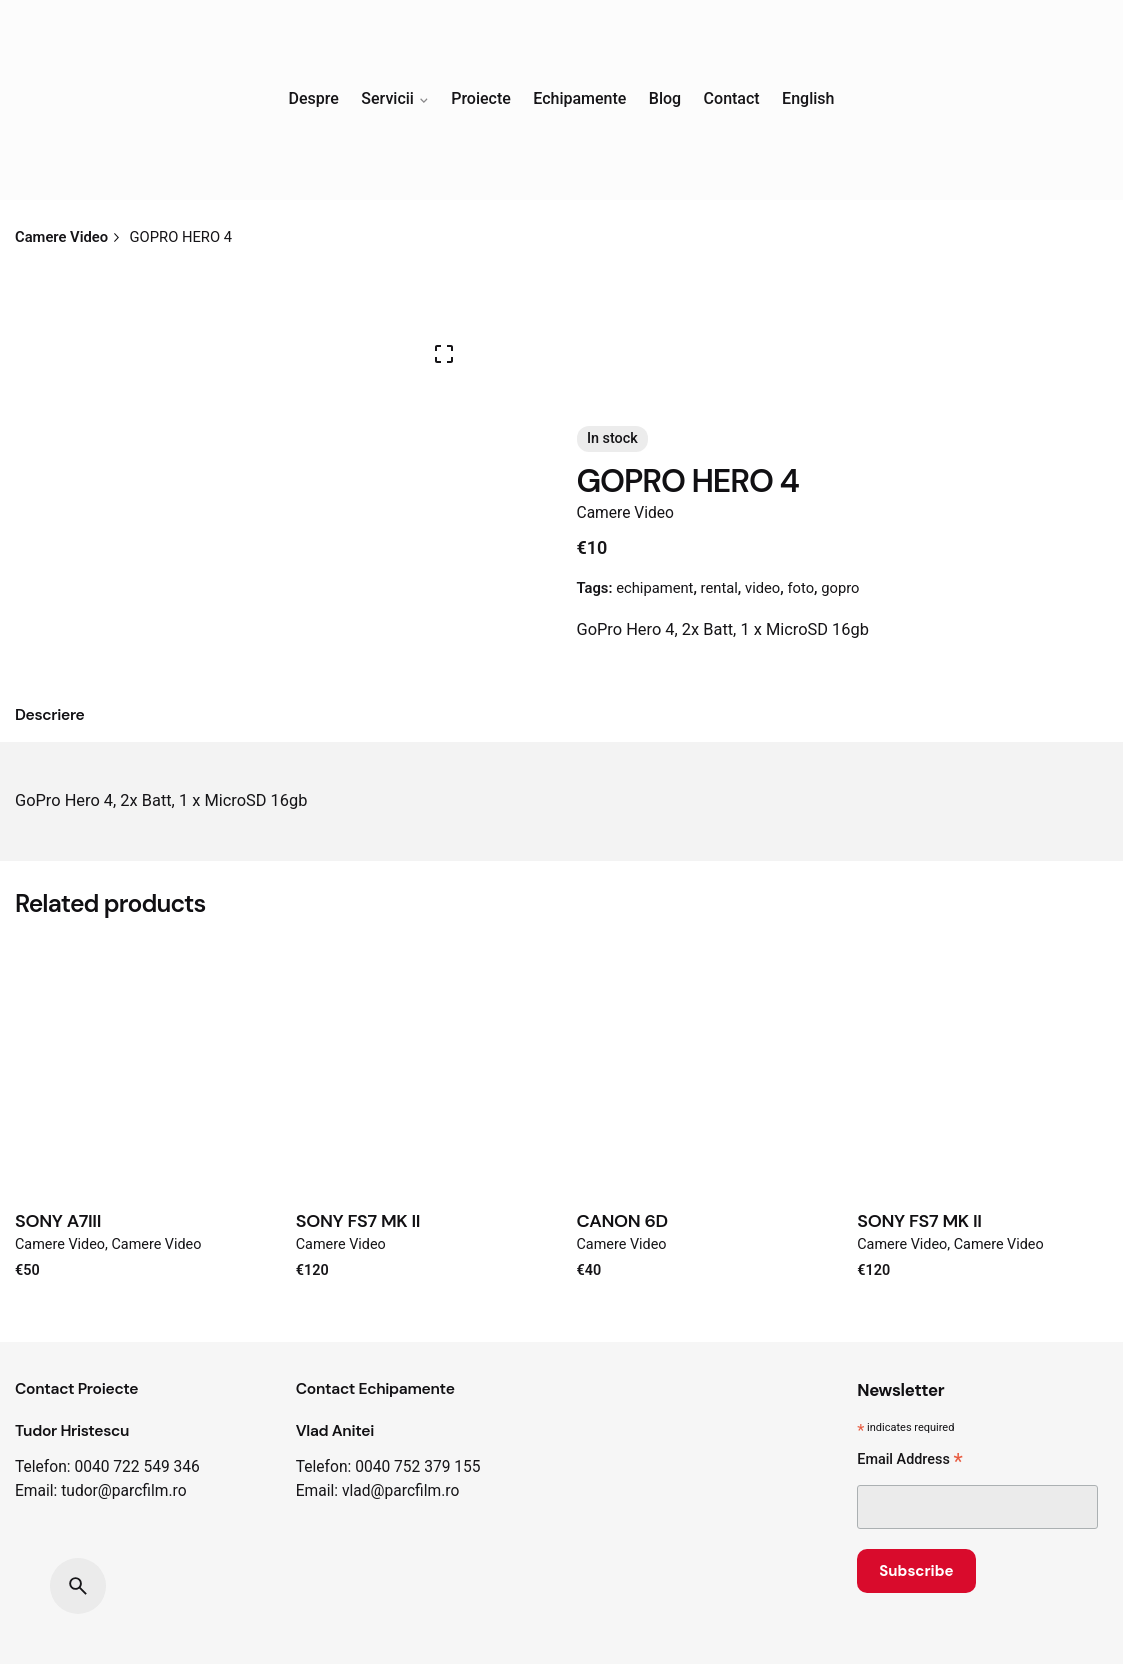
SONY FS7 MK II (358, 1221)
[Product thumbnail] (140, 1063)
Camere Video (625, 513)
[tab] (50, 716)
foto (800, 588)
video (762, 588)
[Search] (78, 1586)
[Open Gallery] (444, 354)
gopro (840, 588)
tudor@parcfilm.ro (123, 1491)
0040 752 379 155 (417, 1467)
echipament (654, 588)
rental (719, 588)
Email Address (909, 1461)
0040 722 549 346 (136, 1467)
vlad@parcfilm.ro (400, 1491)
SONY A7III (58, 1221)
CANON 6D (622, 1221)
